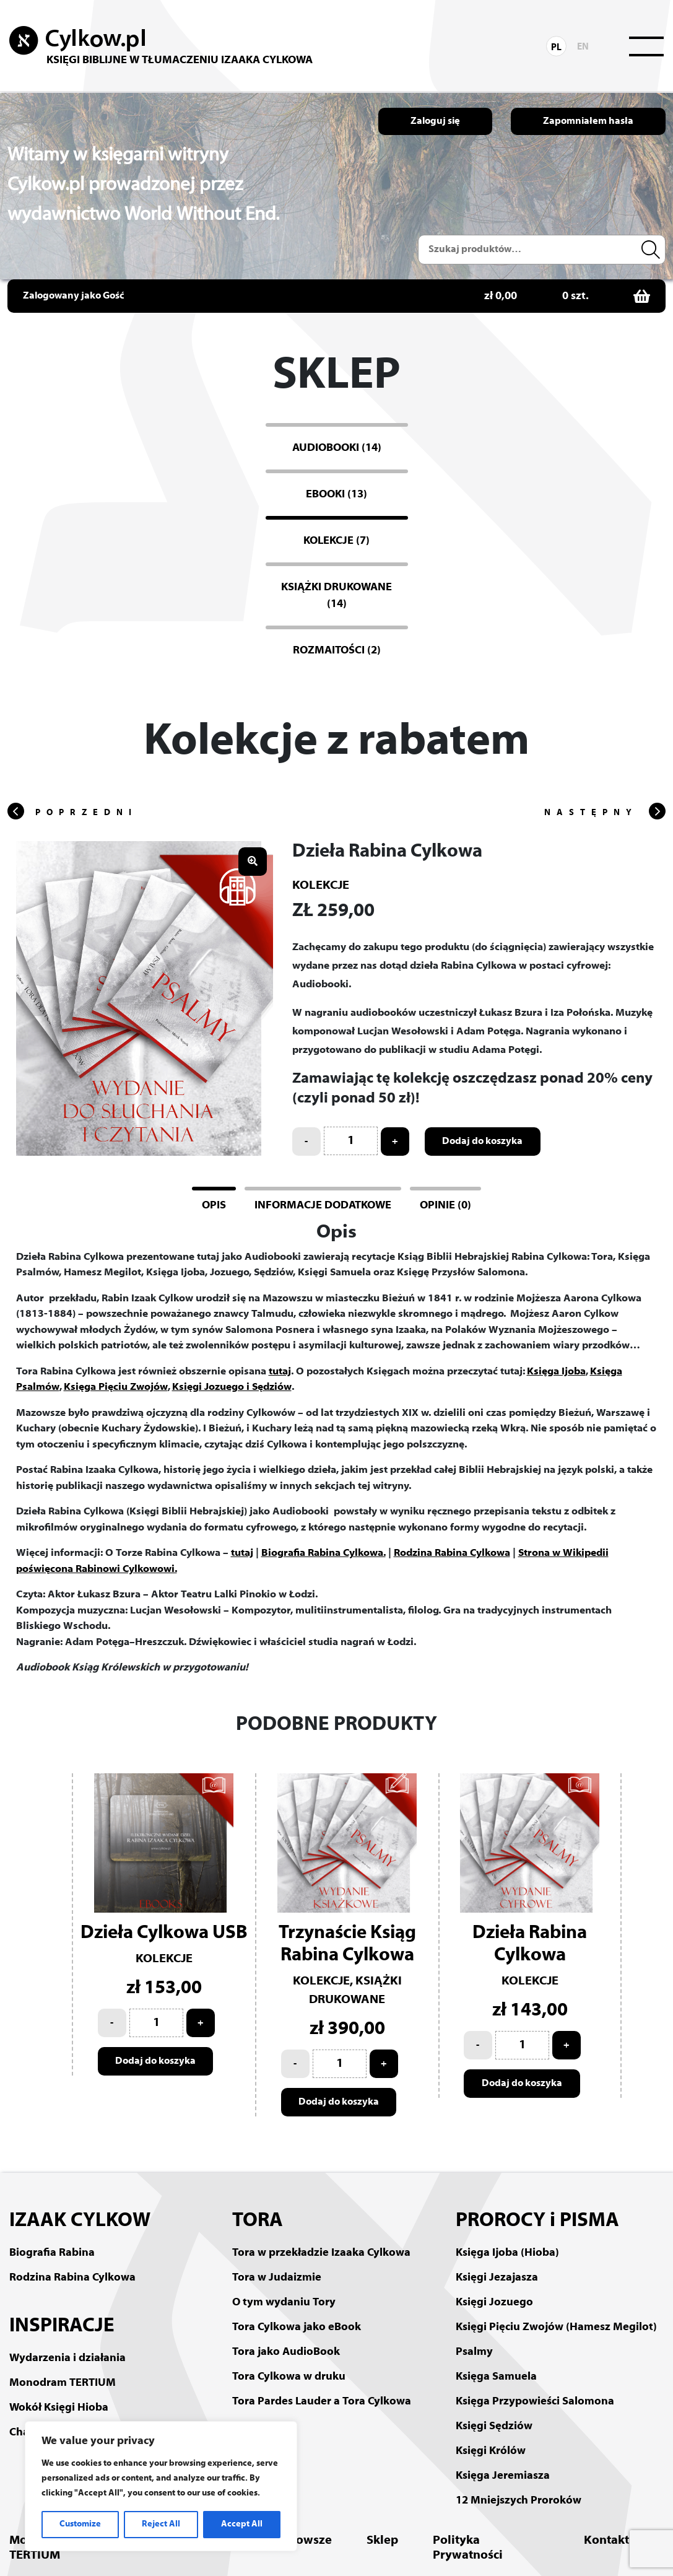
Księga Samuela (496, 2377)
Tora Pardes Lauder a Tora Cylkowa (321, 2402)
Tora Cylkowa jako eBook (296, 2327)
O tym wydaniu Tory (284, 2302)
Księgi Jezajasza (497, 2278)
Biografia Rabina (52, 2253)
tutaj (280, 1372)
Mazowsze (302, 2541)
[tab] (214, 1204)
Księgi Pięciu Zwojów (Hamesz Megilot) (556, 2327)
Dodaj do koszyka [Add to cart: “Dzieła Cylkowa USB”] (156, 2061)
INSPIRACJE (62, 2326)
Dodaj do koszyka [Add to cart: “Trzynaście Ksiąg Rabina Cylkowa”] (339, 2102)
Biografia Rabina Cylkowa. (323, 1553)
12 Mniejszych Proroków (518, 2501)
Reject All (161, 2524)
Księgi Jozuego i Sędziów (232, 1387)
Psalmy (474, 2352)
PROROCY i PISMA (537, 2221)
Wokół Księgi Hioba (58, 2408)
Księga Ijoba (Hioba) (507, 2253)
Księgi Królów (491, 2451)
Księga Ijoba (556, 1372)
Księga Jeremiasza (503, 2476)
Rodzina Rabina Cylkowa (452, 1553)
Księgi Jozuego (494, 2302)
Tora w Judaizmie (276, 2278)
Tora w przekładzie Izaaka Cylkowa (321, 2253)
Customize (80, 2524)
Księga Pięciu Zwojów (116, 1387)
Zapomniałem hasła (588, 121)
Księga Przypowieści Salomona (535, 2402)
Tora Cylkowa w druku (288, 2377)
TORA (257, 2221)
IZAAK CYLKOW (79, 2221)
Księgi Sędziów (494, 2426)
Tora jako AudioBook (286, 2352)
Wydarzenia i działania (67, 2358)
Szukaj (653, 250)
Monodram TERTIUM (62, 2383)
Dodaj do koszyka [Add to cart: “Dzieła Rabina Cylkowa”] (483, 1141)
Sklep (382, 2541)
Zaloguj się (435, 121)
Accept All (242, 2524)
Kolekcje (320, 886)
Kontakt (606, 2541)
